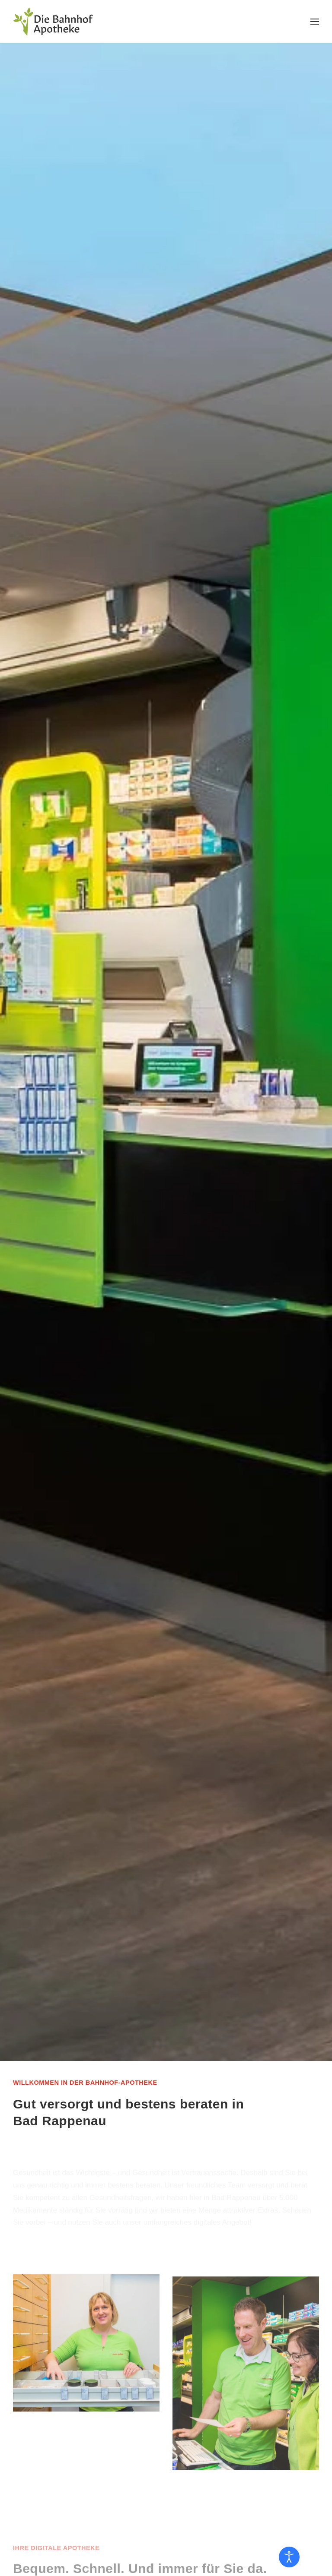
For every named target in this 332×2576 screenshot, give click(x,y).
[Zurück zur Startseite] (53, 21)
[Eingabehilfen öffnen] (289, 2557)
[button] (314, 21)
